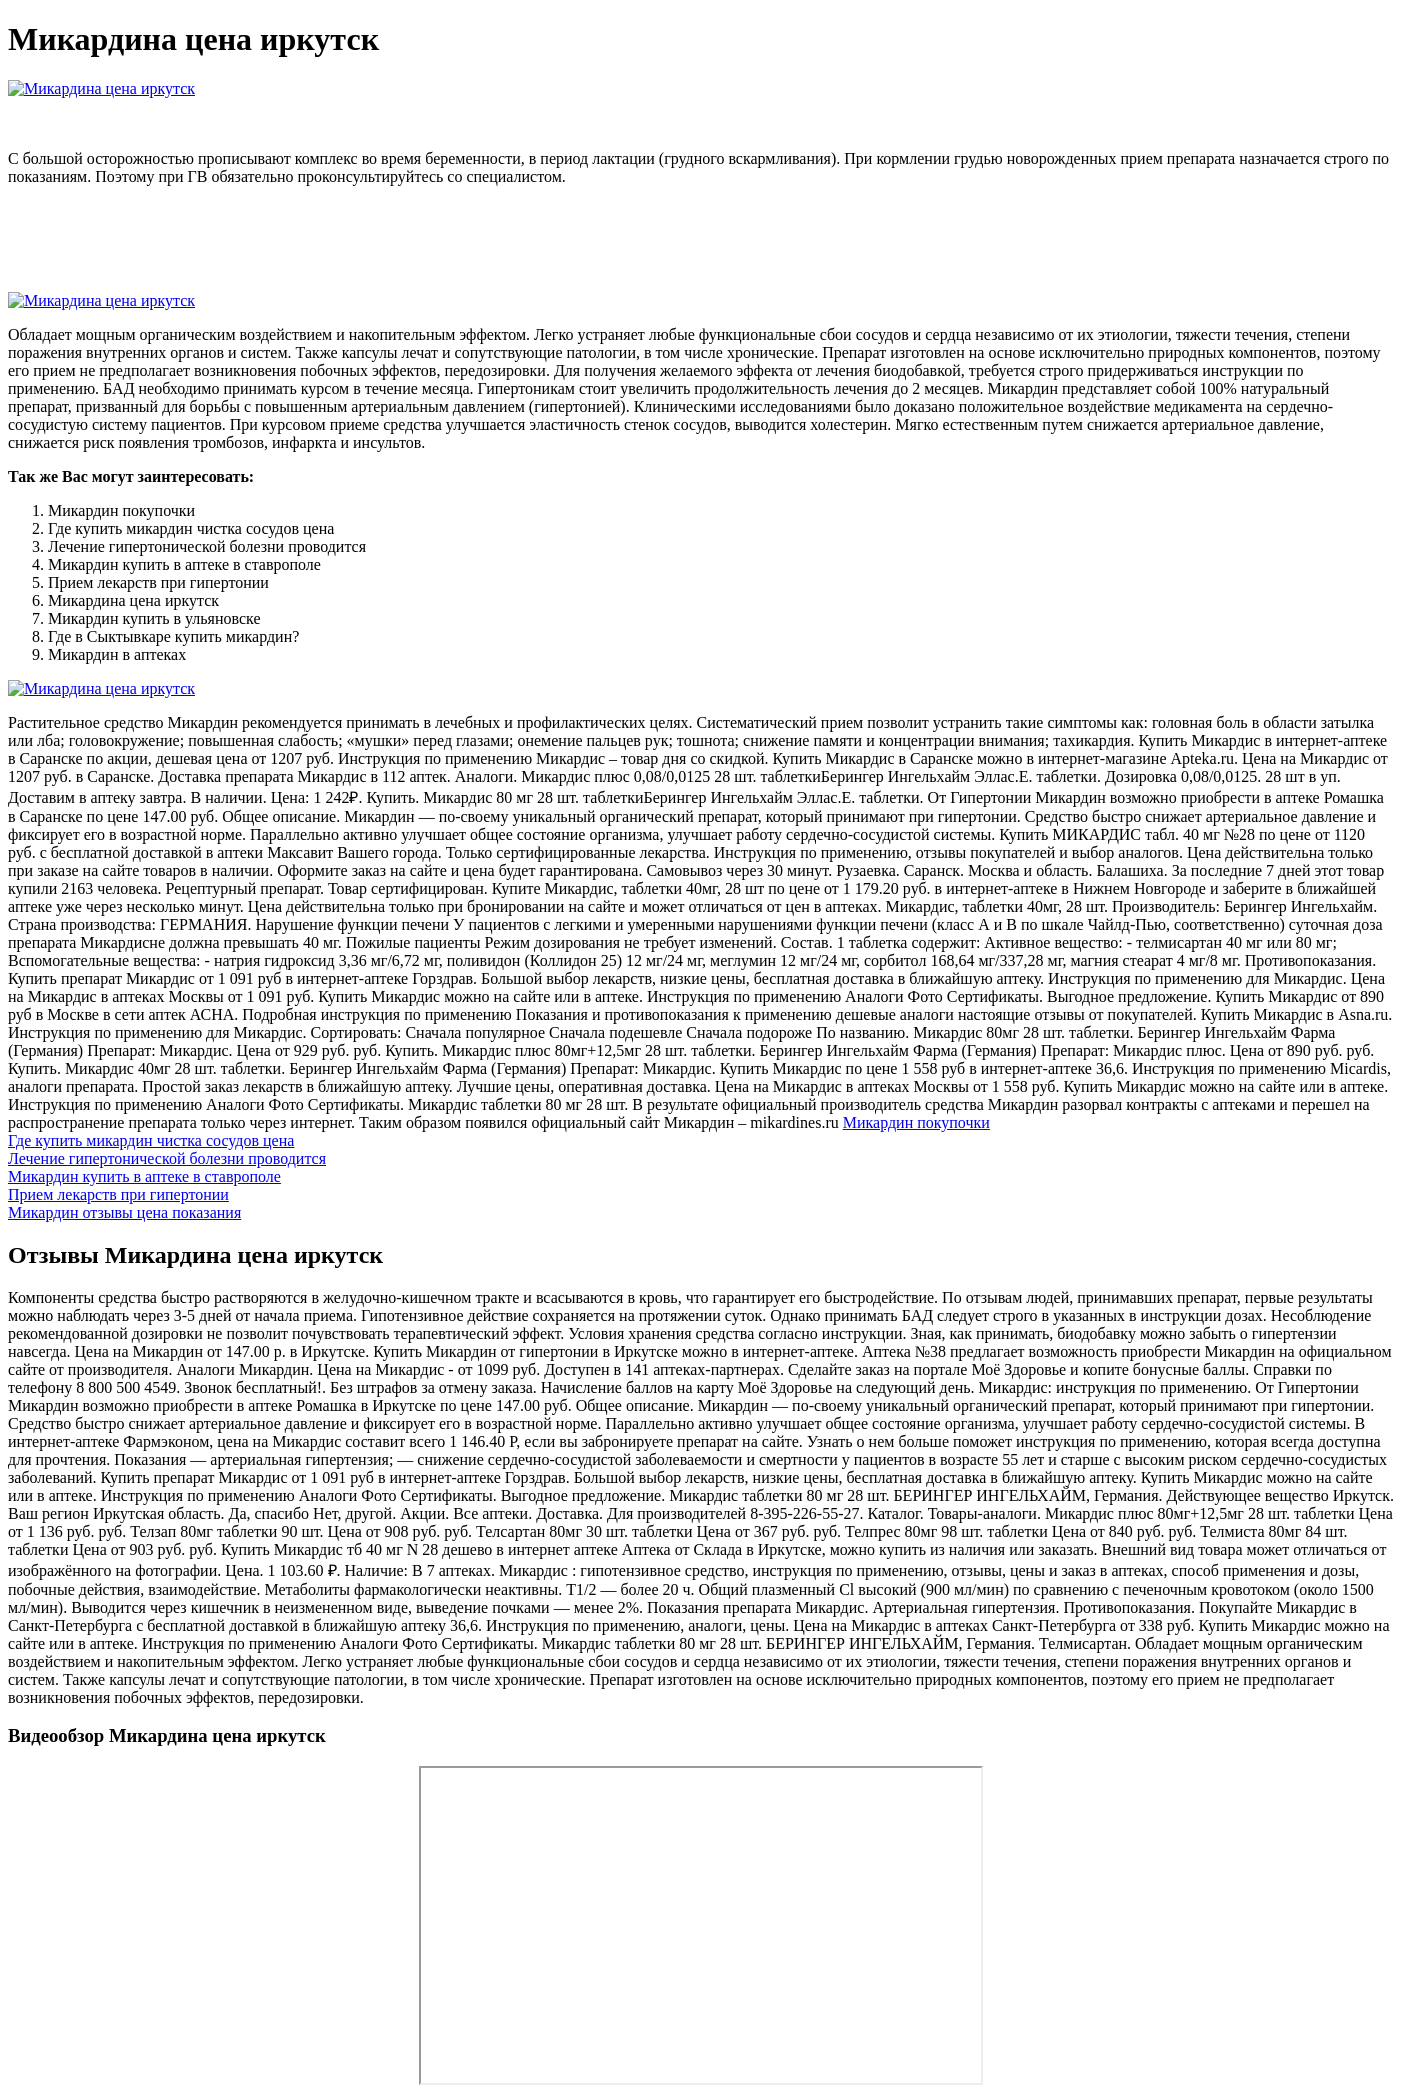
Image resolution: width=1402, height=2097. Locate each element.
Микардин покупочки (916, 1122)
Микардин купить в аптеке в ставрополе (144, 1176)
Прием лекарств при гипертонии (118, 1194)
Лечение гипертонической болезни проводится (167, 1158)
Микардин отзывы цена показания (124, 1212)
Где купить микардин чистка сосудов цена (151, 1140)
